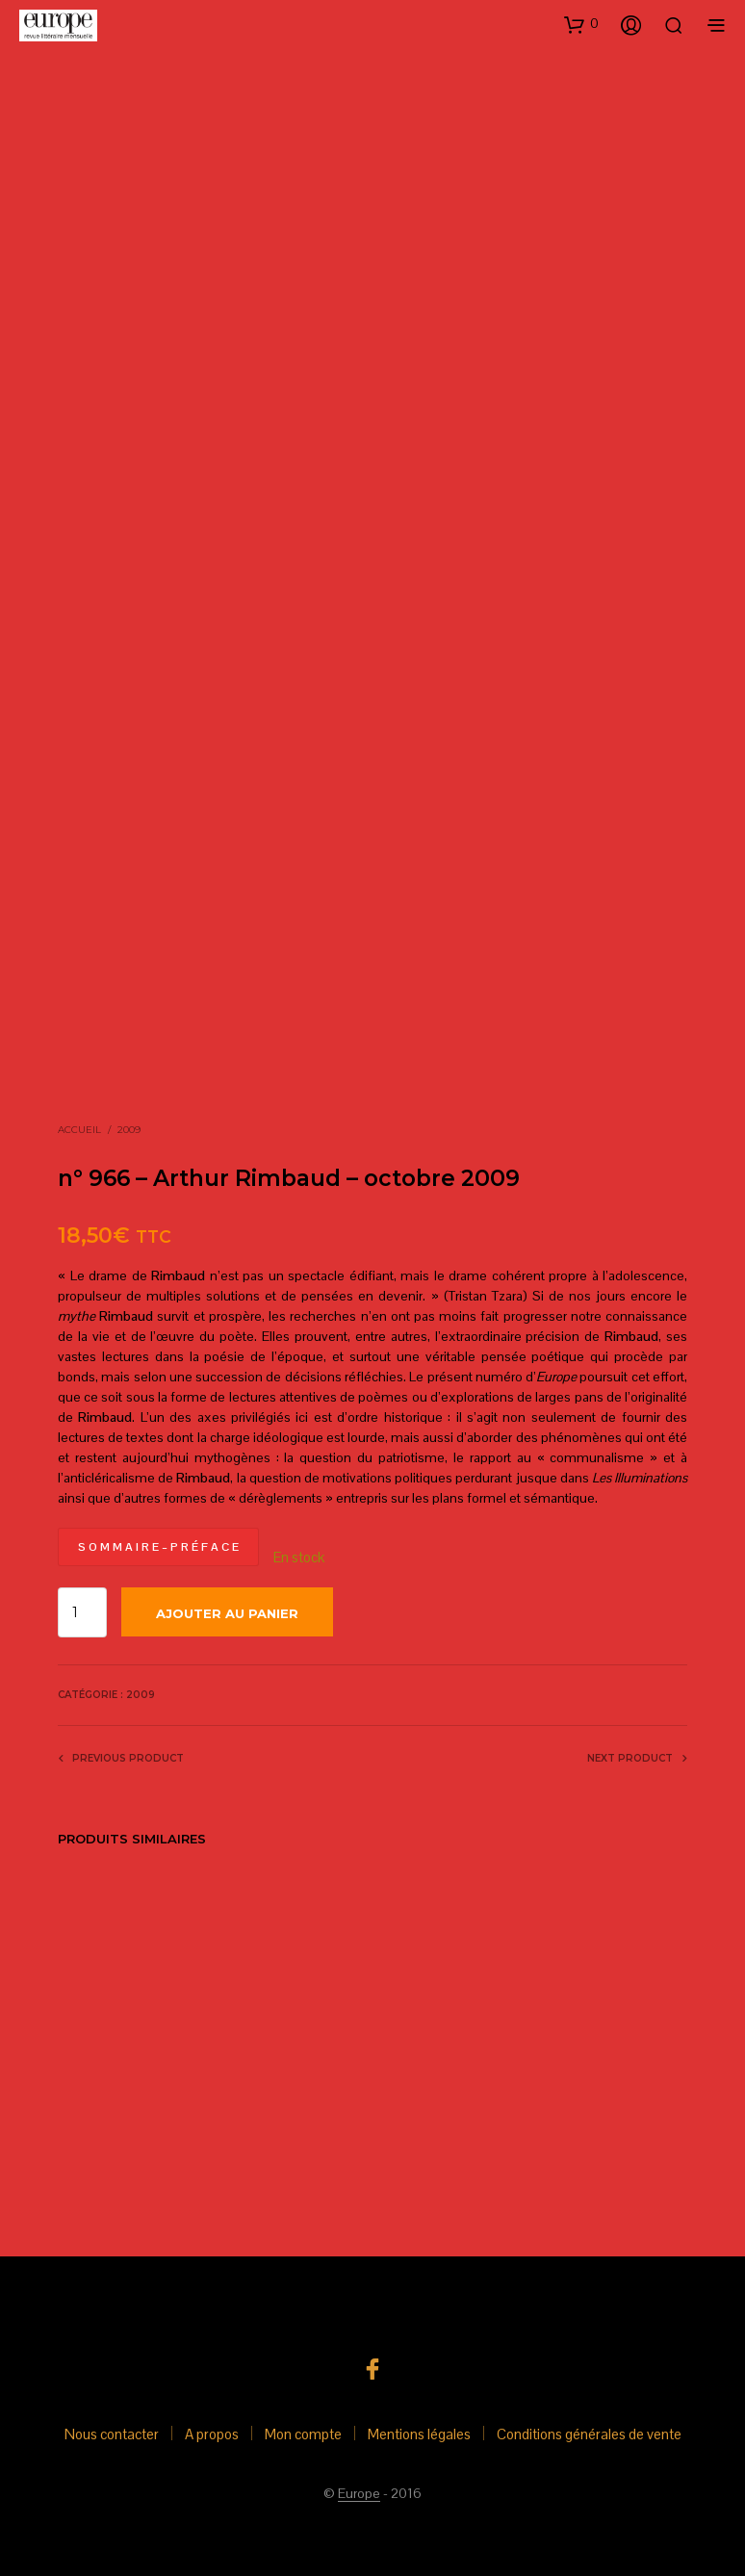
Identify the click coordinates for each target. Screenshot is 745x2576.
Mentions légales (419, 2434)
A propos (212, 2434)
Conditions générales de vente (589, 2434)
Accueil (79, 1129)
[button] (581, 24)
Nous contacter (111, 2434)
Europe (359, 2494)
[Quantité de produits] (82, 1612)
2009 (129, 1129)
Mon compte (303, 2434)
